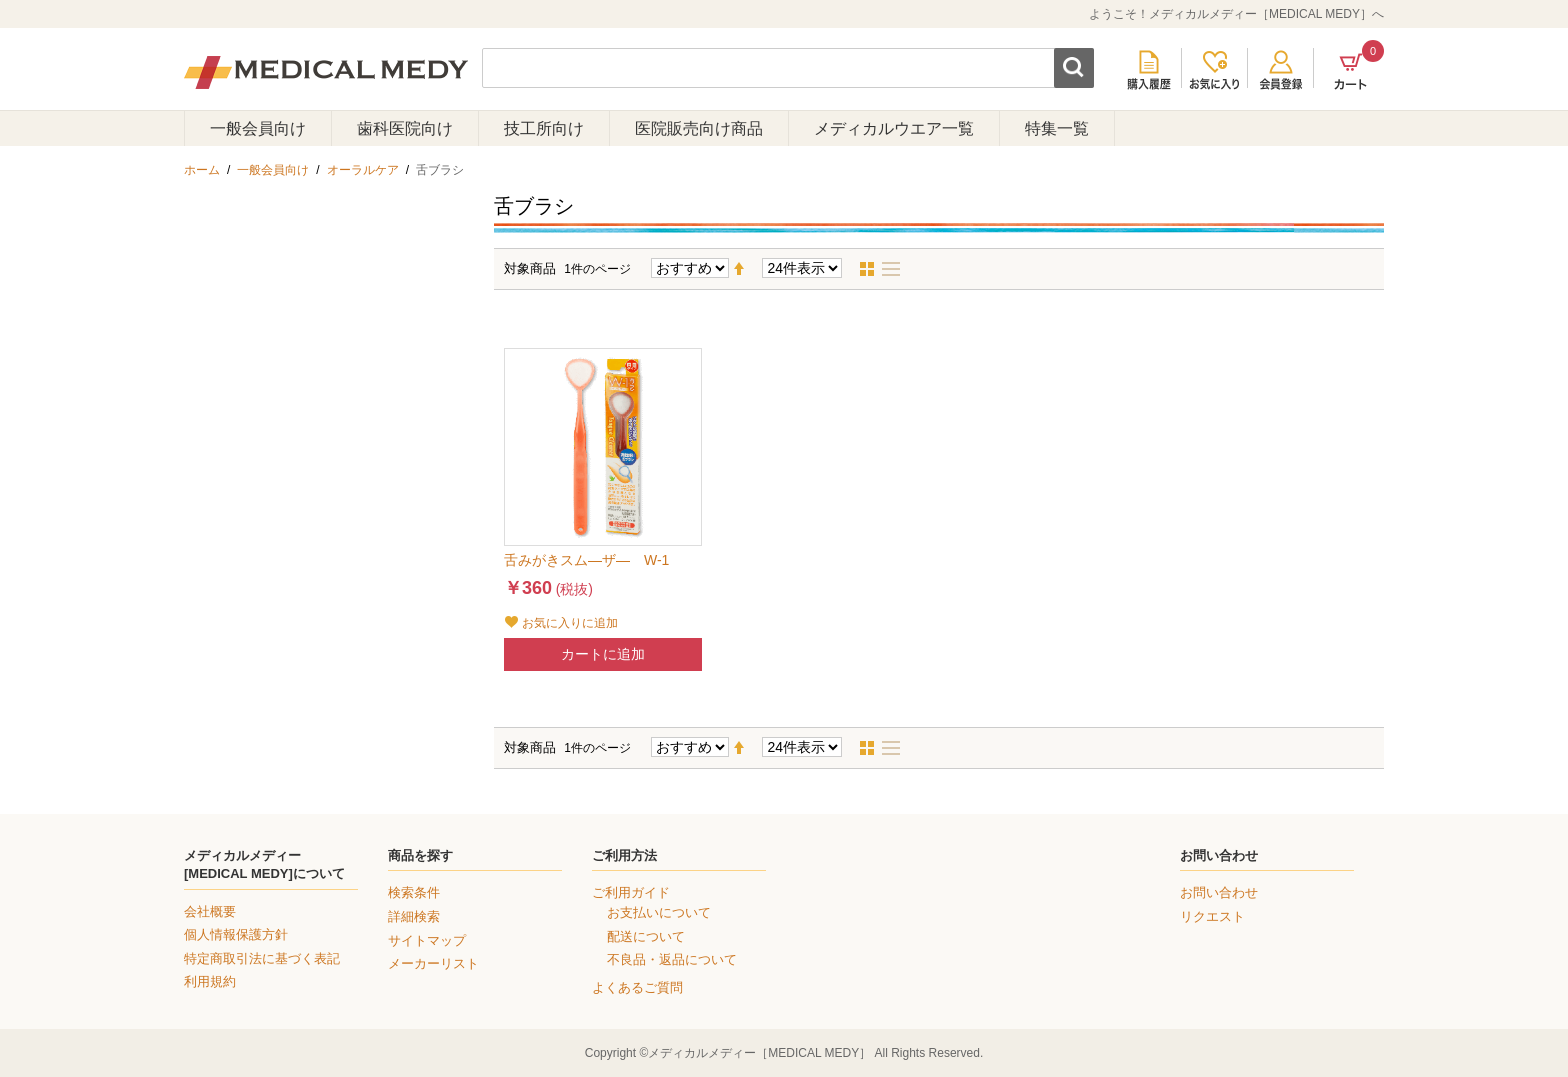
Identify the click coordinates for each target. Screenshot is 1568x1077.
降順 (747, 269)
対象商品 (530, 268)
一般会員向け (258, 128)
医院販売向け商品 (699, 128)
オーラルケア (363, 170)
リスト (897, 269)
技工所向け (544, 128)
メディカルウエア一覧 (894, 128)
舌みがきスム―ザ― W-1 (586, 560)
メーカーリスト (433, 963)
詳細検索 (414, 916)
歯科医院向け (405, 128)
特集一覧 (1057, 128)
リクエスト (1212, 916)
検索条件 (414, 892)
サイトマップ (427, 940)
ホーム (202, 170)
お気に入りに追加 (570, 623)
